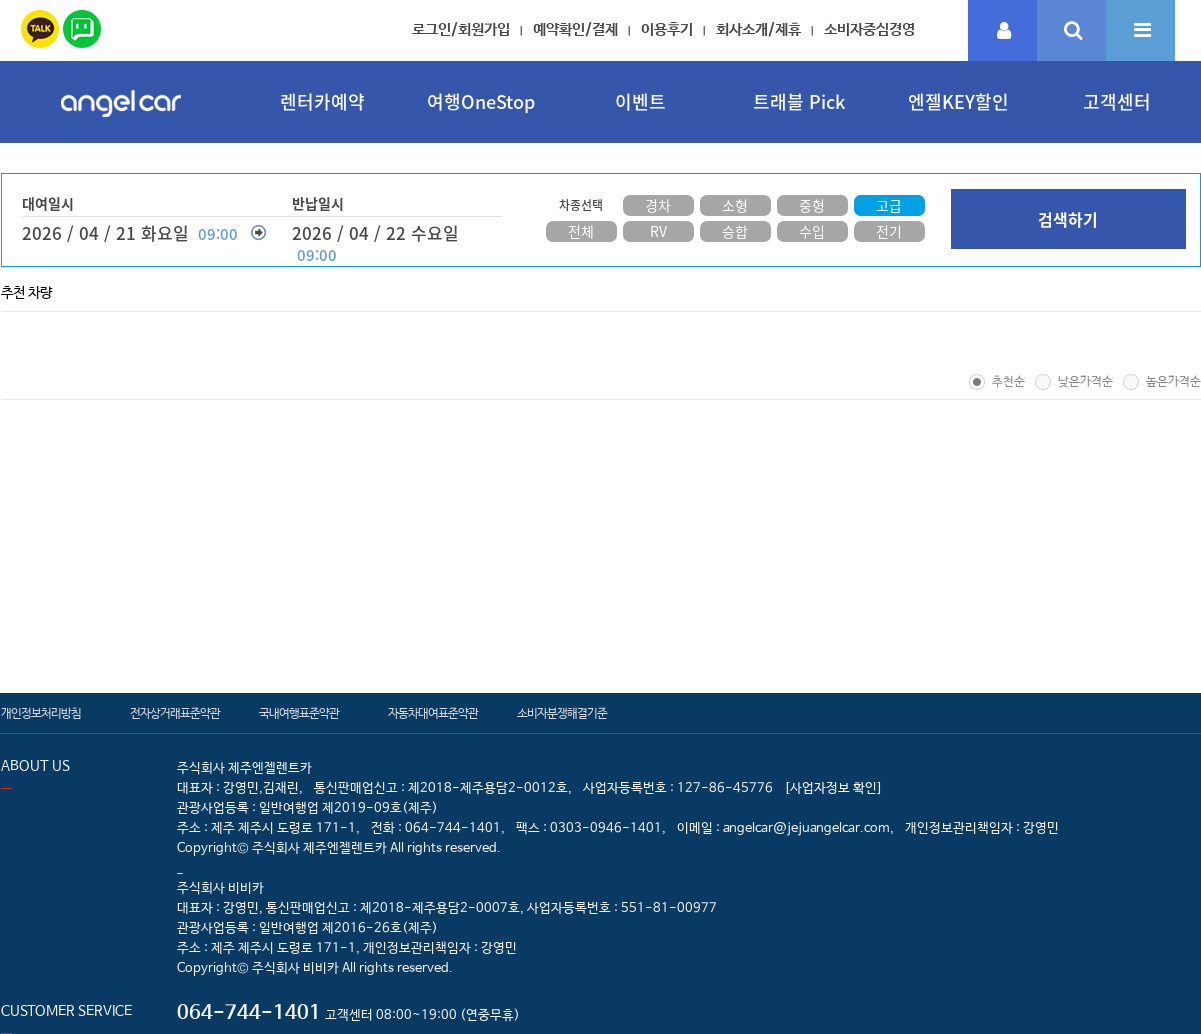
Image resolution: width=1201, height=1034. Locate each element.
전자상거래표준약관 (175, 714)
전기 (889, 231)
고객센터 (1117, 101)
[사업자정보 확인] (833, 788)
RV (658, 231)
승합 (735, 231)
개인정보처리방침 (41, 714)
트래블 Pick (799, 101)
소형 (735, 205)
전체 (581, 231)
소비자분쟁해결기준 (562, 714)
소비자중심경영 (869, 29)
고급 (889, 205)
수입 (812, 231)
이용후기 (667, 29)
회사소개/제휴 (758, 29)
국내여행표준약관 (299, 714)
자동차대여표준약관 (433, 714)
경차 (658, 205)
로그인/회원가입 (461, 29)
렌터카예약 (322, 101)
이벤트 (640, 101)
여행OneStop (481, 101)
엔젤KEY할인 (958, 101)
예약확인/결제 (575, 29)
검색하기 (1068, 219)
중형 (812, 205)
